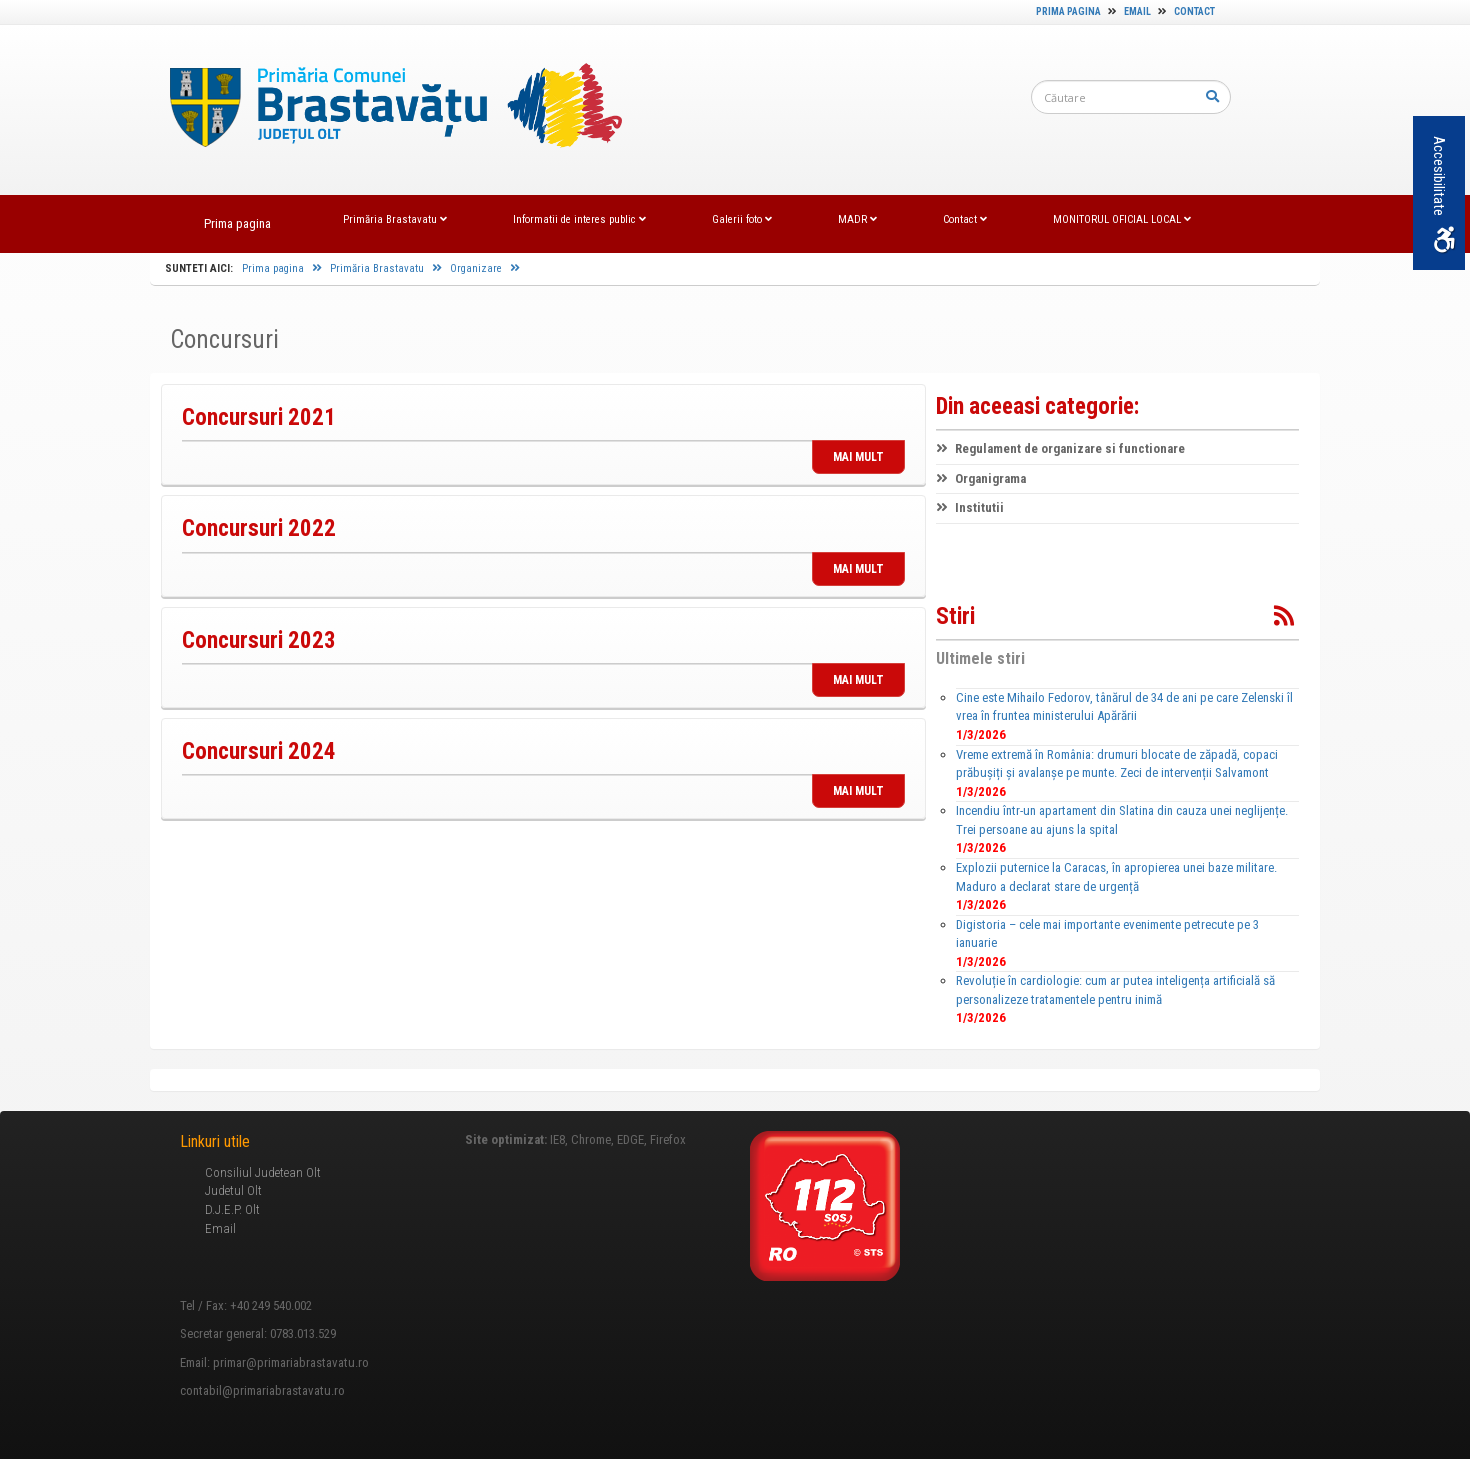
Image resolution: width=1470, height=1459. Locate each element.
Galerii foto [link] (742, 219)
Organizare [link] (485, 268)
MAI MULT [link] (858, 457)
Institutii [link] (970, 507)
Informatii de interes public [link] (579, 219)
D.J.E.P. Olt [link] (232, 1209)
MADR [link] (857, 219)
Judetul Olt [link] (233, 1190)
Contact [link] (1194, 11)
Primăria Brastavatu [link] (395, 219)
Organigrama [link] (981, 478)
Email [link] (1137, 11)
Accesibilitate (1443, 194)
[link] (386, 109)
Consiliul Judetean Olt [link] (263, 1172)
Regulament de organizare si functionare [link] (1060, 448)
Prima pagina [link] (1068, 11)
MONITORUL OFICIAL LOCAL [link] (1122, 219)
